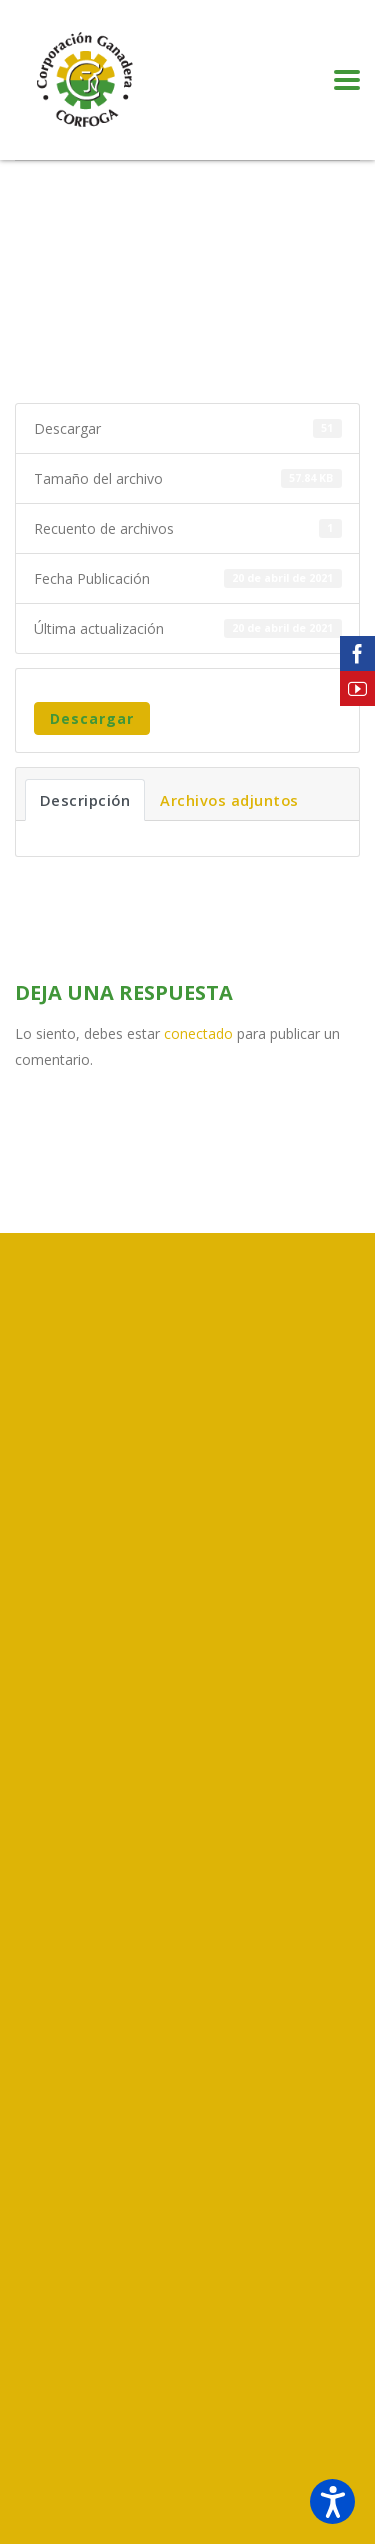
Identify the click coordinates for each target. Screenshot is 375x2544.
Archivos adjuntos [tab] (229, 800)
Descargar (92, 718)
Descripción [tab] (85, 800)
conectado (198, 1033)
